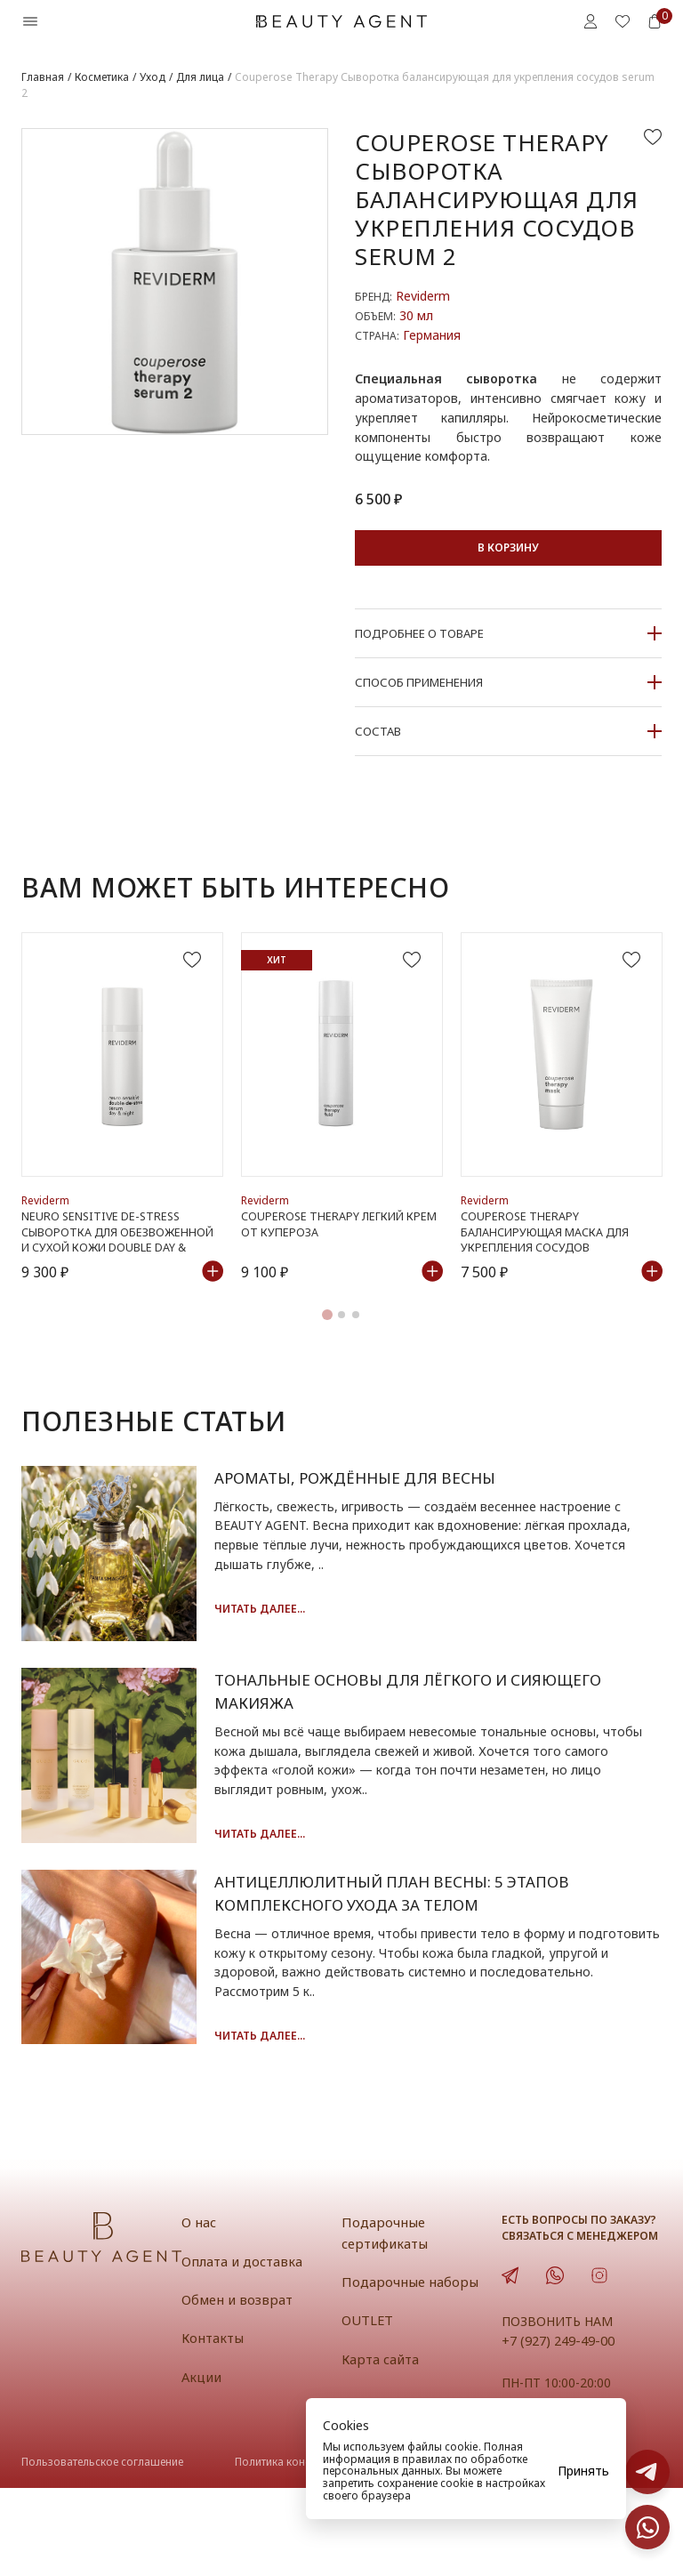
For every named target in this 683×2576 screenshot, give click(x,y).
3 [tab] (355, 1340)
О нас (199, 2310)
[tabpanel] (122, 1120)
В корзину (508, 547)
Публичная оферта (497, 2548)
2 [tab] (341, 1340)
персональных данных (381, 2470)
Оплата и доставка (243, 2348)
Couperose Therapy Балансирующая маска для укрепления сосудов (548, 1256)
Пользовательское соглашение (102, 2548)
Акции (202, 2464)
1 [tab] (327, 1340)
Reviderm (423, 295)
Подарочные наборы (410, 2369)
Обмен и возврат (237, 2386)
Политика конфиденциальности (316, 2548)
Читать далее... (280, 1633)
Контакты (214, 2426)
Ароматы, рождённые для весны (382, 1503)
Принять (583, 2470)
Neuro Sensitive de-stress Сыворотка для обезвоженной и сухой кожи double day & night (119, 1256)
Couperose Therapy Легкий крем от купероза (339, 1249)
